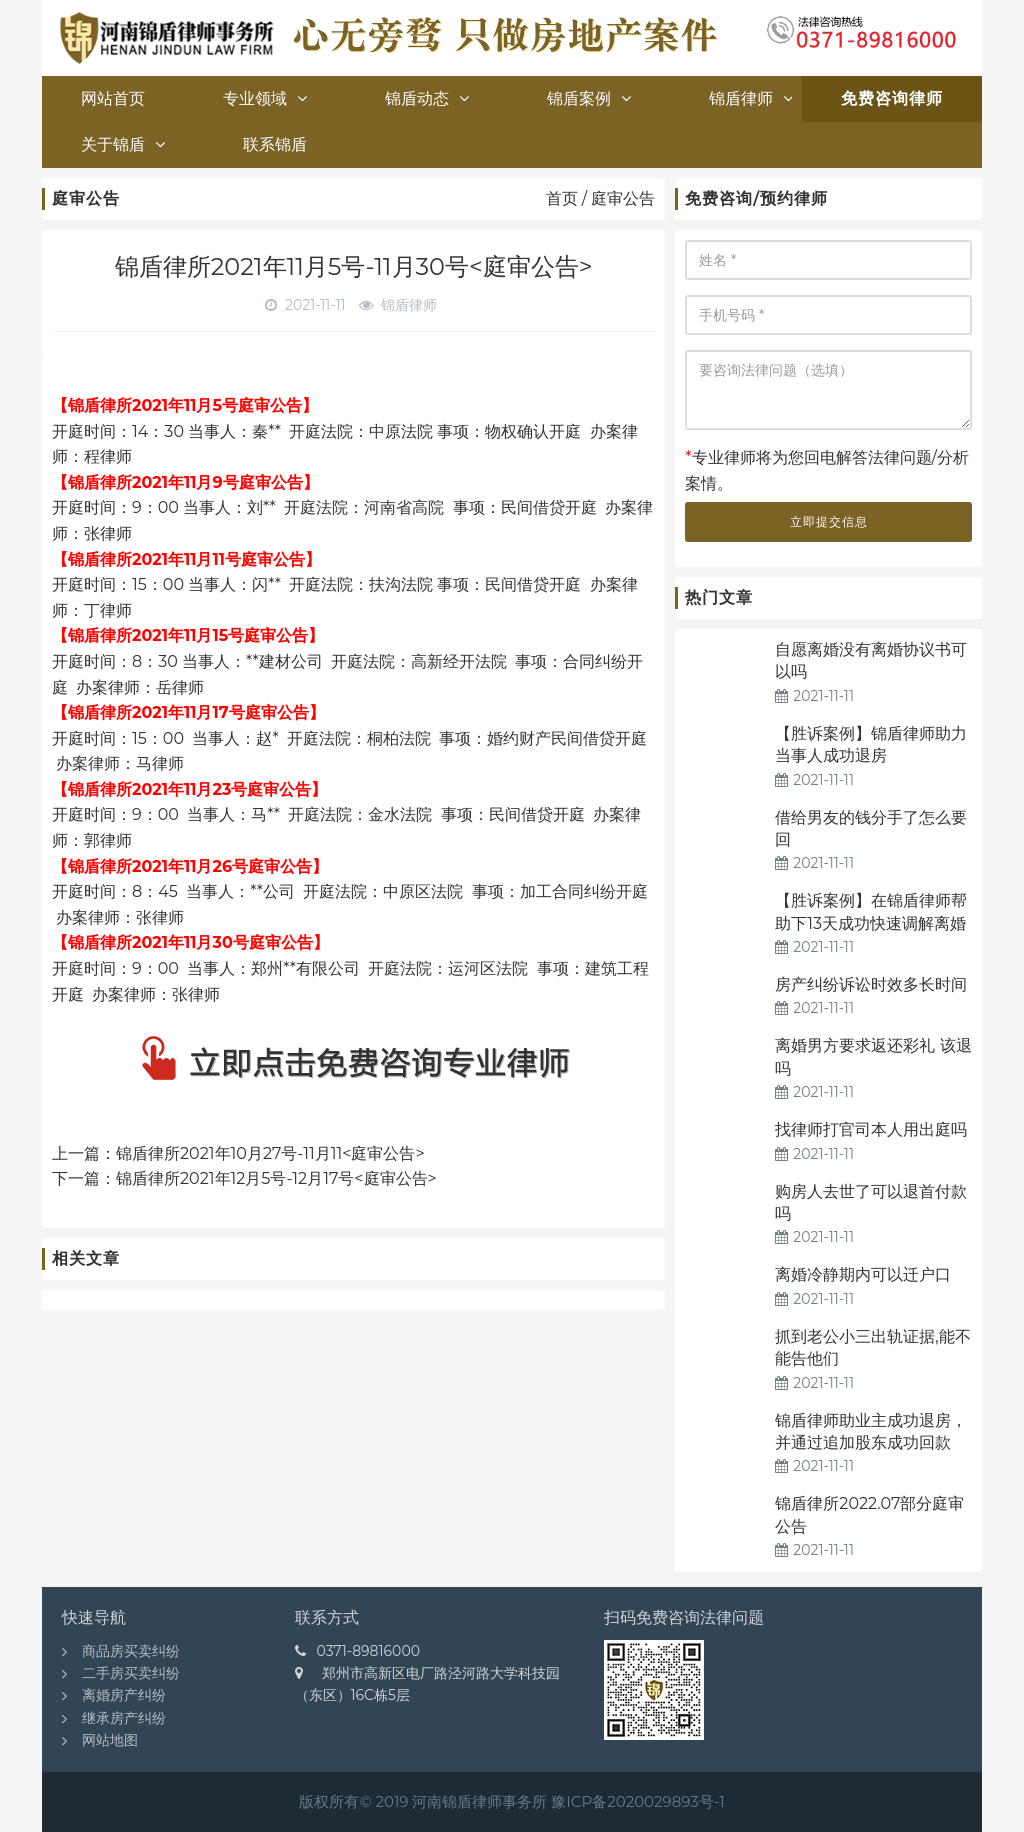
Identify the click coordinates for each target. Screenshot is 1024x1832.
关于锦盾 (123, 144)
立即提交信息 (829, 521)
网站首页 (113, 98)
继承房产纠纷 (124, 1718)
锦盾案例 (589, 98)
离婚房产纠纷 (124, 1695)
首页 (562, 198)
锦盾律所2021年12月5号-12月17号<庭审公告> (276, 1178)
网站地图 (110, 1740)
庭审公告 (623, 198)
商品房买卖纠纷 (131, 1651)
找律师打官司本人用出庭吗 (871, 1129)
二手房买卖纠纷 (131, 1673)
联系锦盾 (275, 144)
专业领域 (265, 98)
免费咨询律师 (892, 98)
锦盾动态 (427, 98)
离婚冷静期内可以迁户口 (863, 1274)
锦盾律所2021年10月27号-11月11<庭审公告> (270, 1153)
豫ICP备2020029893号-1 (637, 1801)
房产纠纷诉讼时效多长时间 (871, 984)
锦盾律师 (751, 98)
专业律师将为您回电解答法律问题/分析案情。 (827, 470)
